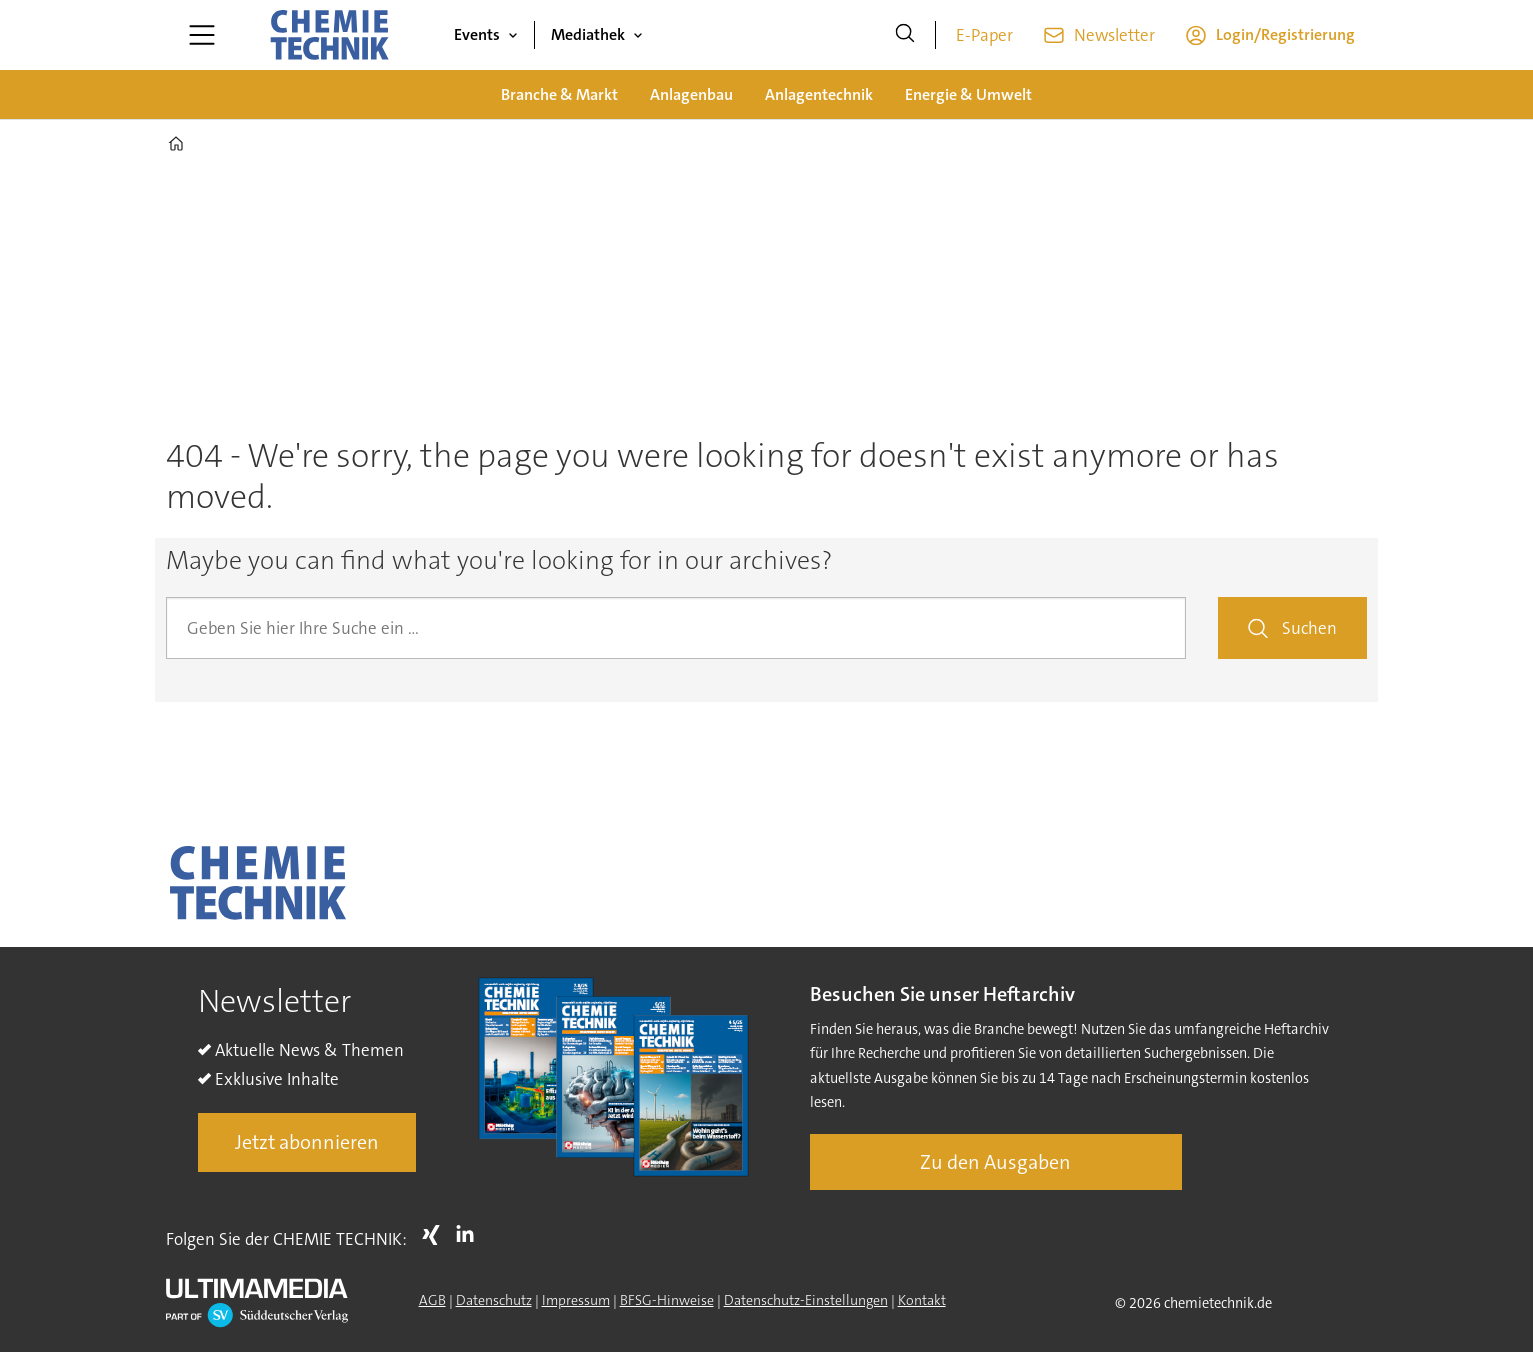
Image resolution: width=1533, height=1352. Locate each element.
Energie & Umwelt (968, 94)
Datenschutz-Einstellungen (806, 1300)
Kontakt (922, 1300)
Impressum (576, 1300)
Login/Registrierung (1285, 34)
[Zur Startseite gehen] (329, 35)
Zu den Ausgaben (995, 1162)
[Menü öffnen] (202, 35)
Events (477, 34)
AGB (432, 1300)
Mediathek (588, 34)
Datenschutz (494, 1300)
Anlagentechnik (819, 94)
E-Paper (984, 35)
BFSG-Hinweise (667, 1300)
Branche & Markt (559, 94)
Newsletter (1114, 35)
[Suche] (905, 35)
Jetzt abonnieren (307, 1142)
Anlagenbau (691, 94)
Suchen (1309, 628)
